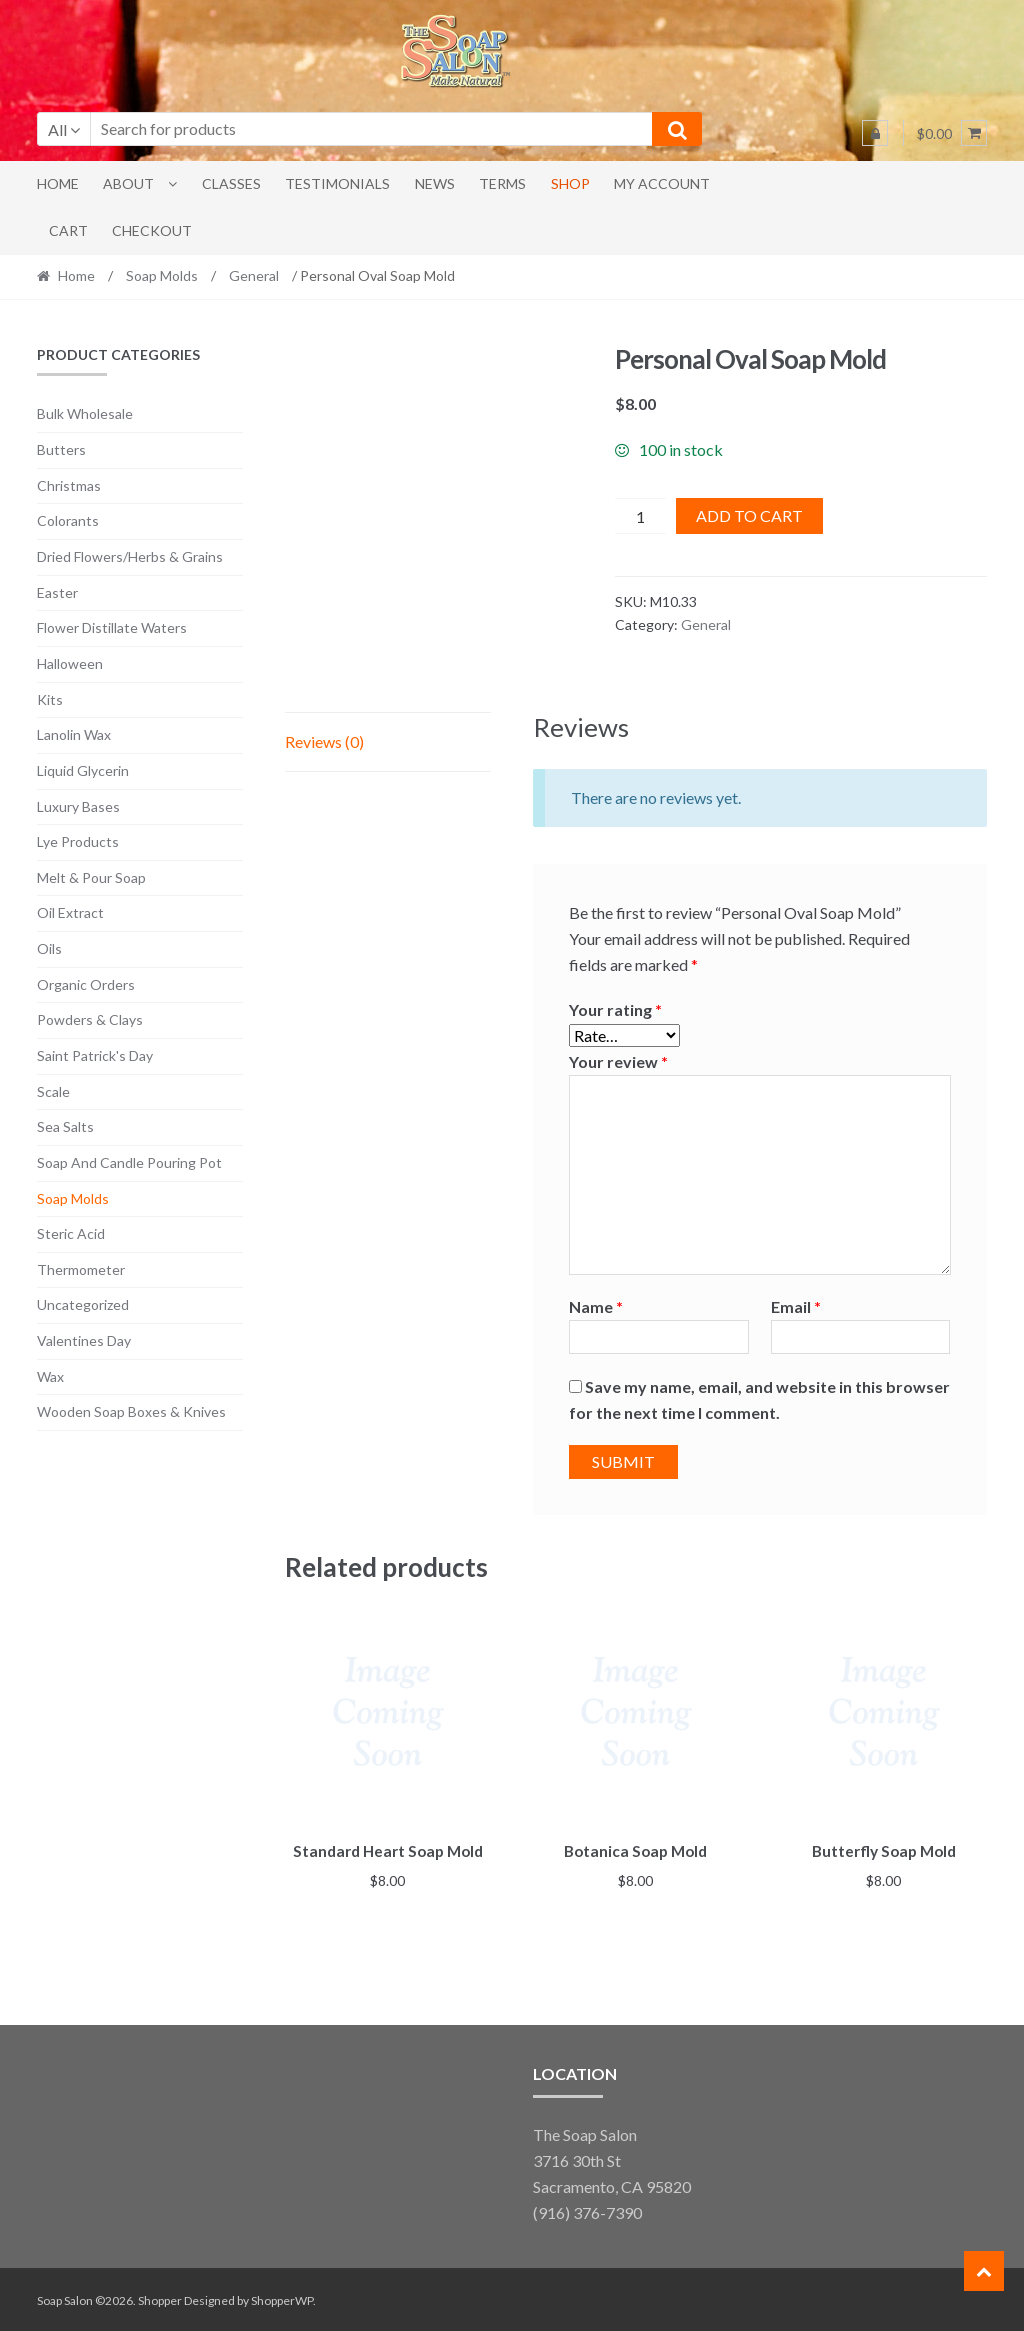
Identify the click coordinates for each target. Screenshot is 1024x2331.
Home (58, 183)
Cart (68, 230)
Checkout (152, 230)
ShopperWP (282, 2297)
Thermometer (81, 1269)
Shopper (160, 2297)
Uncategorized (83, 1304)
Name (596, 1306)
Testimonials (337, 183)
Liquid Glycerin (83, 770)
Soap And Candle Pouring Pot (129, 1162)
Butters (61, 449)
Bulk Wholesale (85, 413)
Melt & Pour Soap (91, 877)
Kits (50, 699)
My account (662, 183)
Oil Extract (70, 912)
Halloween (70, 663)
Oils (49, 948)
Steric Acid (71, 1233)
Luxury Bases (78, 806)
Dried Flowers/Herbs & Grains (130, 556)
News (435, 183)
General (254, 275)
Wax (50, 1376)
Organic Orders (86, 984)
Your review (618, 1061)
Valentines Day (84, 1340)
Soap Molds (162, 275)
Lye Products (78, 841)
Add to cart (749, 515)
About (128, 183)
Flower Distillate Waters (112, 627)
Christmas (69, 485)
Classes (231, 183)
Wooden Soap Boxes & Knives (131, 1411)
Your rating (615, 1009)
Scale (53, 1091)
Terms (502, 183)
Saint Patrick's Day (95, 1055)
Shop (570, 183)
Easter (57, 592)
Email (796, 1306)
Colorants (68, 520)
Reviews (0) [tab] (324, 741)
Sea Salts (65, 1126)
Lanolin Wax (74, 734)
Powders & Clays (90, 1019)
